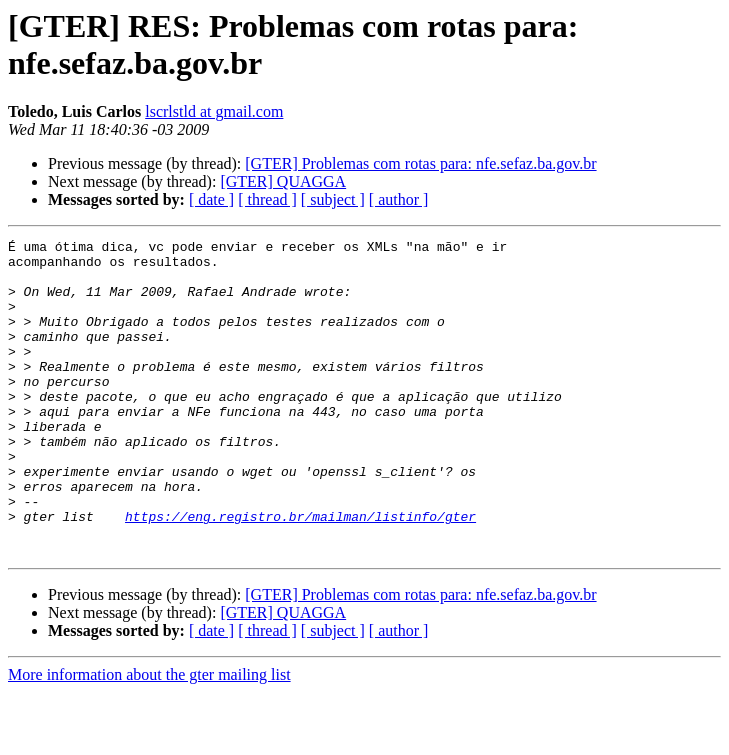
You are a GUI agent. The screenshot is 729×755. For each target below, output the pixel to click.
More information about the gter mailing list (149, 737)
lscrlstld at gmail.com (214, 111)
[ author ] (399, 199)
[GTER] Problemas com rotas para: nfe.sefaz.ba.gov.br (420, 163)
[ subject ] (333, 199)
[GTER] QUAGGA (283, 181)
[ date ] (211, 199)
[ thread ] (267, 199)
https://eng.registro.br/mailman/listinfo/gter (300, 573)
